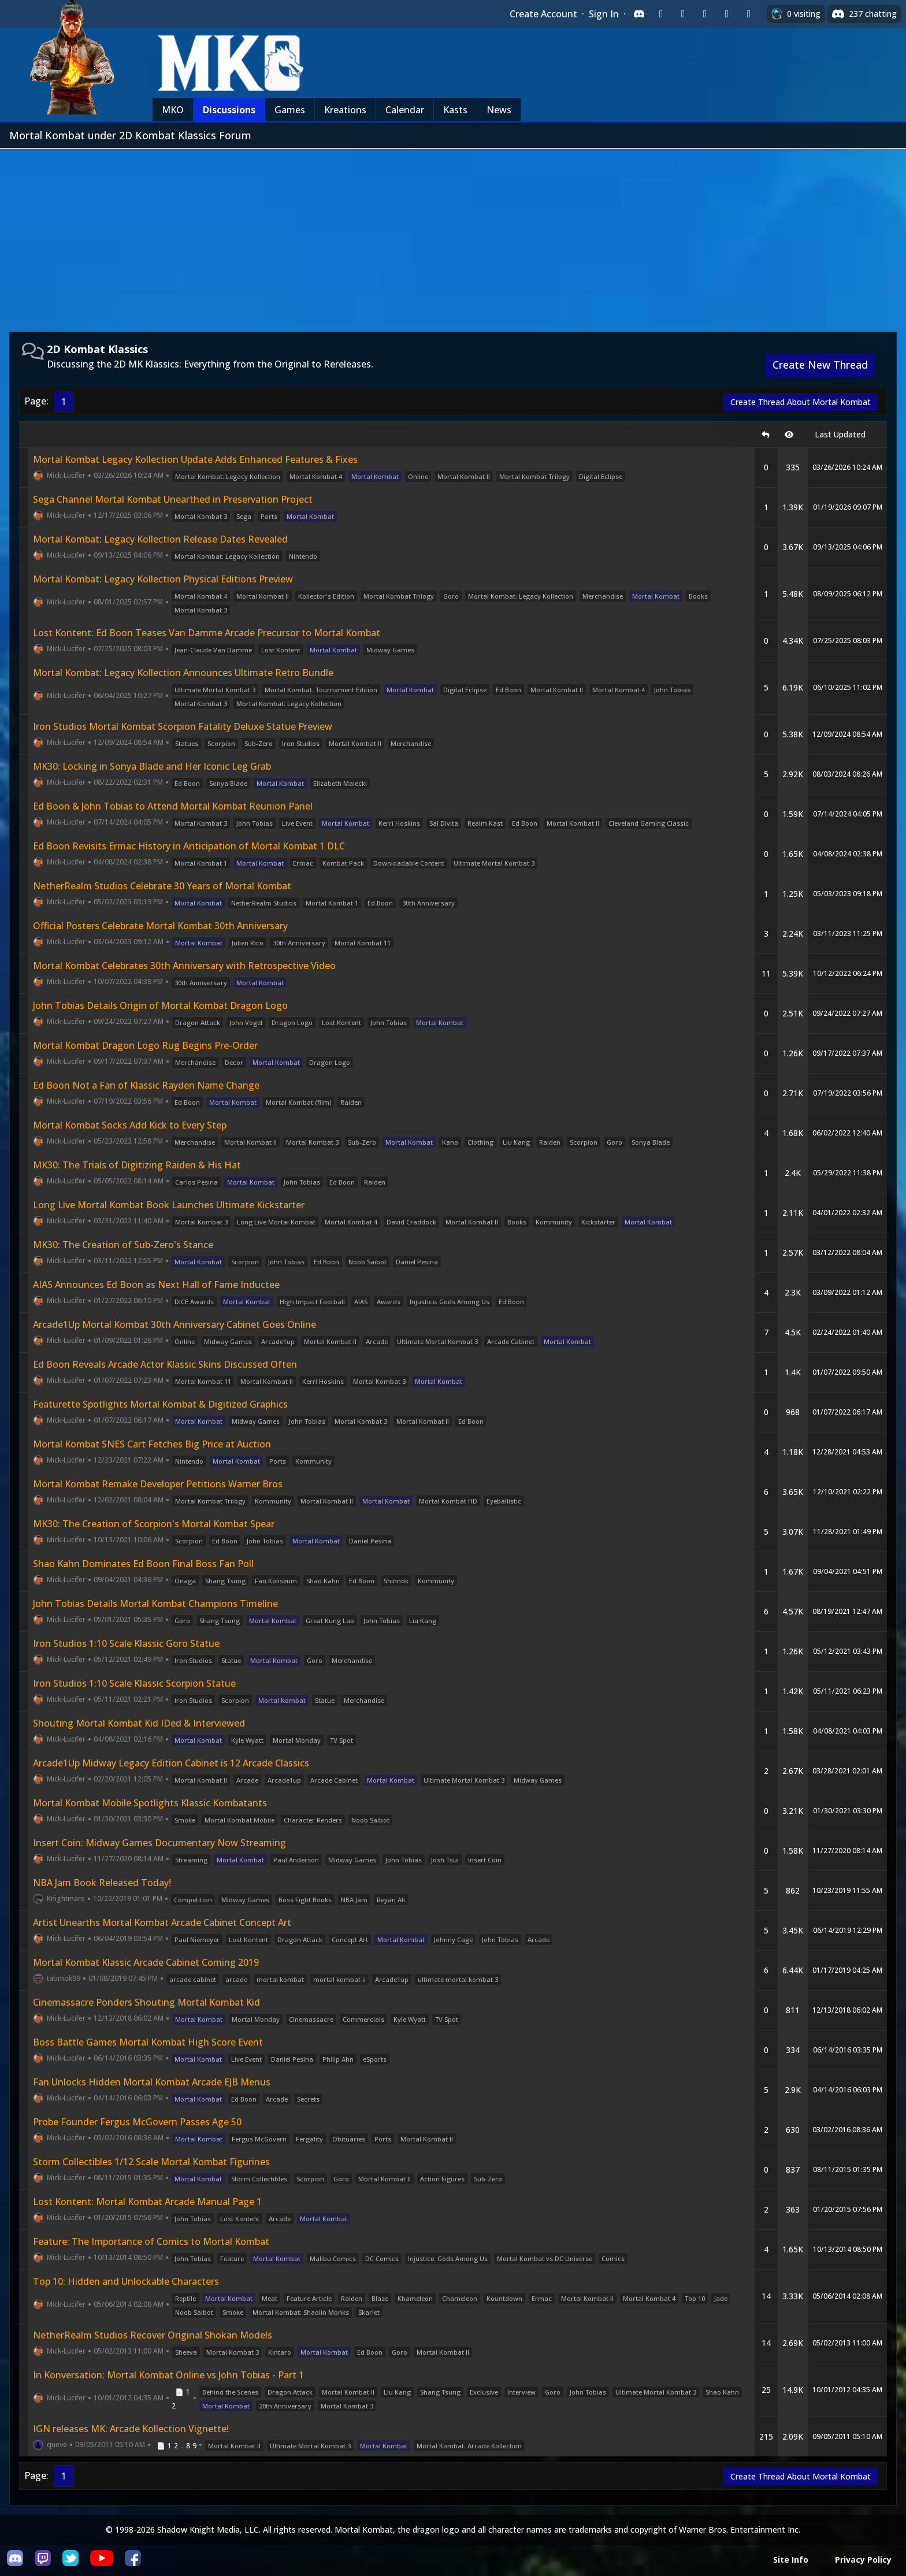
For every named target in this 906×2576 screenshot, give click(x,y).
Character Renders (313, 1820)
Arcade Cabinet (510, 1341)
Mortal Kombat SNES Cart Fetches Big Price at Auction (152, 1444)
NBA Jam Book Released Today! (102, 1882)
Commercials (363, 2019)
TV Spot (341, 1740)
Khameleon (415, 2298)
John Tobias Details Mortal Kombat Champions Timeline (155, 1603)
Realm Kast (485, 823)
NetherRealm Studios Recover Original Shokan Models (152, 2335)
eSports (375, 2059)
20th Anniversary (285, 2405)
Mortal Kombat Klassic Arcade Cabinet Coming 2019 (146, 1962)
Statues (186, 743)
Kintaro (279, 2352)
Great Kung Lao (330, 1620)
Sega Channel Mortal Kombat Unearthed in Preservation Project (173, 499)
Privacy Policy (863, 2559)
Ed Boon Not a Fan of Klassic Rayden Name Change (146, 1085)
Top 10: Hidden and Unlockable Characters (126, 2281)
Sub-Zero (258, 743)
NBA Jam (354, 1899)
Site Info (790, 2559)
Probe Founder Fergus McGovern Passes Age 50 (137, 2121)
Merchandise (602, 596)
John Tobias (672, 689)
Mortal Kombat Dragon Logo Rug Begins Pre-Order (145, 1045)
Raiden (351, 1102)
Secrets (308, 2099)
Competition (193, 1899)
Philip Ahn (338, 2059)
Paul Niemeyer (197, 1939)
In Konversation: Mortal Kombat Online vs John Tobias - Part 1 (168, 2375)
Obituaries (348, 2139)
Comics (613, 2258)
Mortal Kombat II (463, 476)
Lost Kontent (280, 649)
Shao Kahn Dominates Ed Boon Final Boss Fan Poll (143, 1563)
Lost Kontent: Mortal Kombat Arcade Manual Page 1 (147, 2201)
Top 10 (695, 2298)
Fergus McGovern (259, 2139)
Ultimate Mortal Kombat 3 (214, 689)
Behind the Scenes (230, 2392)
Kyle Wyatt (247, 1740)
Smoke (184, 1820)
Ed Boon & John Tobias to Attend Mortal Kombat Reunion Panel (173, 806)
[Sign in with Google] (683, 14)
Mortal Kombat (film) (298, 1102)
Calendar (404, 109)
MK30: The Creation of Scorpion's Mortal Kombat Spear (153, 1523)
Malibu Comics (333, 2258)
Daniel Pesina (417, 1261)
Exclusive (484, 2392)
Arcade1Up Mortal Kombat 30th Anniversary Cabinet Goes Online (174, 1324)
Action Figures (442, 2178)
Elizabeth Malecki (340, 783)
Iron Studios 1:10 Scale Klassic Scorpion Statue (134, 1683)
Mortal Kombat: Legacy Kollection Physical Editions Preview (163, 579)
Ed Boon (508, 689)
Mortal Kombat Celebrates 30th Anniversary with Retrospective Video (184, 965)
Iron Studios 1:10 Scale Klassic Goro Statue (126, 1643)
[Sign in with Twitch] (661, 14)
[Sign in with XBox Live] (749, 14)
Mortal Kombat (375, 476)
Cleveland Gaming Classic (648, 823)
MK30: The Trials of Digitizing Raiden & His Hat (137, 1165)
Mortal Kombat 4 (315, 476)
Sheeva (186, 2352)
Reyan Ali (391, 1899)
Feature (232, 2258)
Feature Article (309, 2298)
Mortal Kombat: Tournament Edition (321, 689)
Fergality (309, 2139)
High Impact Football (312, 1301)
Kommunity (554, 1222)
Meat (269, 2298)
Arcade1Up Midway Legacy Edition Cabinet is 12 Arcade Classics (171, 1763)
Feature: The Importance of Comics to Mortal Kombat (151, 2241)
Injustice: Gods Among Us (449, 1301)
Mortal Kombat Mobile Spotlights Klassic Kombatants (150, 1802)
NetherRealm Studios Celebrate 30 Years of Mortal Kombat (162, 885)
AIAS (360, 1301)
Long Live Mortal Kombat (276, 1222)
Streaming (191, 1859)
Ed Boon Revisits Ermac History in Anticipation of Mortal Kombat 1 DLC (189, 846)
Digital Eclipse (600, 476)
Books (698, 596)
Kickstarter (598, 1222)
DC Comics (382, 2258)
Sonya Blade (228, 783)
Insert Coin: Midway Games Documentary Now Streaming (159, 1842)
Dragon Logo (292, 1022)
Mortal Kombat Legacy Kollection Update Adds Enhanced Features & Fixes (195, 459)
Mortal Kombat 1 (200, 863)
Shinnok (396, 1580)
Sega (243, 516)
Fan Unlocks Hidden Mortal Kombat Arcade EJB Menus (151, 2082)
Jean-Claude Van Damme (213, 649)
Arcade (377, 1341)
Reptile (185, 2298)
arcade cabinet (192, 1979)
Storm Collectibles (259, 2178)
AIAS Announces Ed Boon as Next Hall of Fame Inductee (156, 1284)
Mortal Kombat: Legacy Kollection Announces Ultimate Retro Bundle (183, 672)
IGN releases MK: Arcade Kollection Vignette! (131, 2428)
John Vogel (245, 1022)
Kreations (345, 109)
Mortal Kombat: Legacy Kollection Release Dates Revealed (160, 539)
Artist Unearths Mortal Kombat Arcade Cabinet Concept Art (162, 1922)
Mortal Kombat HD (448, 1501)
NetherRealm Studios (263, 903)
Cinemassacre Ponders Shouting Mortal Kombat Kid (146, 2002)
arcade (236, 1979)
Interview (521, 2392)
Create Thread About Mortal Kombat (800, 401)
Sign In (604, 14)
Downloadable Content (408, 863)
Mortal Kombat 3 (200, 516)
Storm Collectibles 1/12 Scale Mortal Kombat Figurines (151, 2161)
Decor (234, 1062)
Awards (388, 1301)
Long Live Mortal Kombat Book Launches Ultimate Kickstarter (169, 1204)
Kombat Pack (343, 863)
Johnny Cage (453, 1939)
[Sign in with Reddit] (705, 14)
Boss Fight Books (305, 1899)
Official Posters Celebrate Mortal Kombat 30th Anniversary (160, 925)
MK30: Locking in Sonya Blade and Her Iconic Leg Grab (152, 766)
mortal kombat (280, 1979)
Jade (720, 2298)
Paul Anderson (296, 1859)
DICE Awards (194, 1301)
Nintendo (303, 556)
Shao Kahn (323, 1580)
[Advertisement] (453, 236)
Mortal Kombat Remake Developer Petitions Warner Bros (158, 1484)
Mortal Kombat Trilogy (534, 476)
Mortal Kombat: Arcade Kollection (469, 2445)
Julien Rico (247, 942)
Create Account (543, 14)
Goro (451, 596)
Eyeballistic (504, 1501)
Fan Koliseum (276, 1580)
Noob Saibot (367, 1261)
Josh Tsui (445, 1859)
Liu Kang (516, 1142)
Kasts (455, 109)
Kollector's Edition (326, 596)
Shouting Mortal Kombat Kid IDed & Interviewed (139, 1723)
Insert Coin (485, 1859)
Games (289, 109)
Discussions (229, 109)
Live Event (297, 823)
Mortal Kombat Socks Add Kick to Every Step (129, 1125)
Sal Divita (443, 823)
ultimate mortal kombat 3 (458, 1979)
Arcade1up (278, 1341)
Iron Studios (301, 743)
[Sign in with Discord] (639, 14)
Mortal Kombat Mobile (239, 1820)
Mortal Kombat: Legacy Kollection (227, 476)
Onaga (185, 1580)
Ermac (303, 863)
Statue (231, 1660)
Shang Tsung (225, 1580)
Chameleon (459, 2298)
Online (418, 476)
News (499, 109)
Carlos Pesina (196, 1182)
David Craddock (411, 1222)
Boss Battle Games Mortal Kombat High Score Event (148, 2042)
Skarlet (369, 2312)
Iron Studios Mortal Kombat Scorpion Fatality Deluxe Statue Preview (182, 726)
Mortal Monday (297, 1740)
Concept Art (350, 1939)
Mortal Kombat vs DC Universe (544, 2258)
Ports (269, 516)
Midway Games (390, 649)
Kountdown (504, 2298)
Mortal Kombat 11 (363, 942)
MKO (173, 109)
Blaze (380, 2298)
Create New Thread (820, 365)
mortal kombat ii (339, 1979)
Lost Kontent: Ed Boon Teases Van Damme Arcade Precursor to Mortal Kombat (206, 632)
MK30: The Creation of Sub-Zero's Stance (123, 1244)
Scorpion (221, 743)
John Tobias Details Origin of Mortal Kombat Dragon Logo (160, 1005)
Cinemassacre (311, 2019)
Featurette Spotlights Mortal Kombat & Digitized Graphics (160, 1404)
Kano (450, 1142)
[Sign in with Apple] (727, 14)
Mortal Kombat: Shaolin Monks (301, 2312)
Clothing (480, 1142)
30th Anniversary (428, 903)
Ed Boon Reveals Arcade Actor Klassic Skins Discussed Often (165, 1364)
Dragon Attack (197, 1022)
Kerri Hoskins (399, 823)
